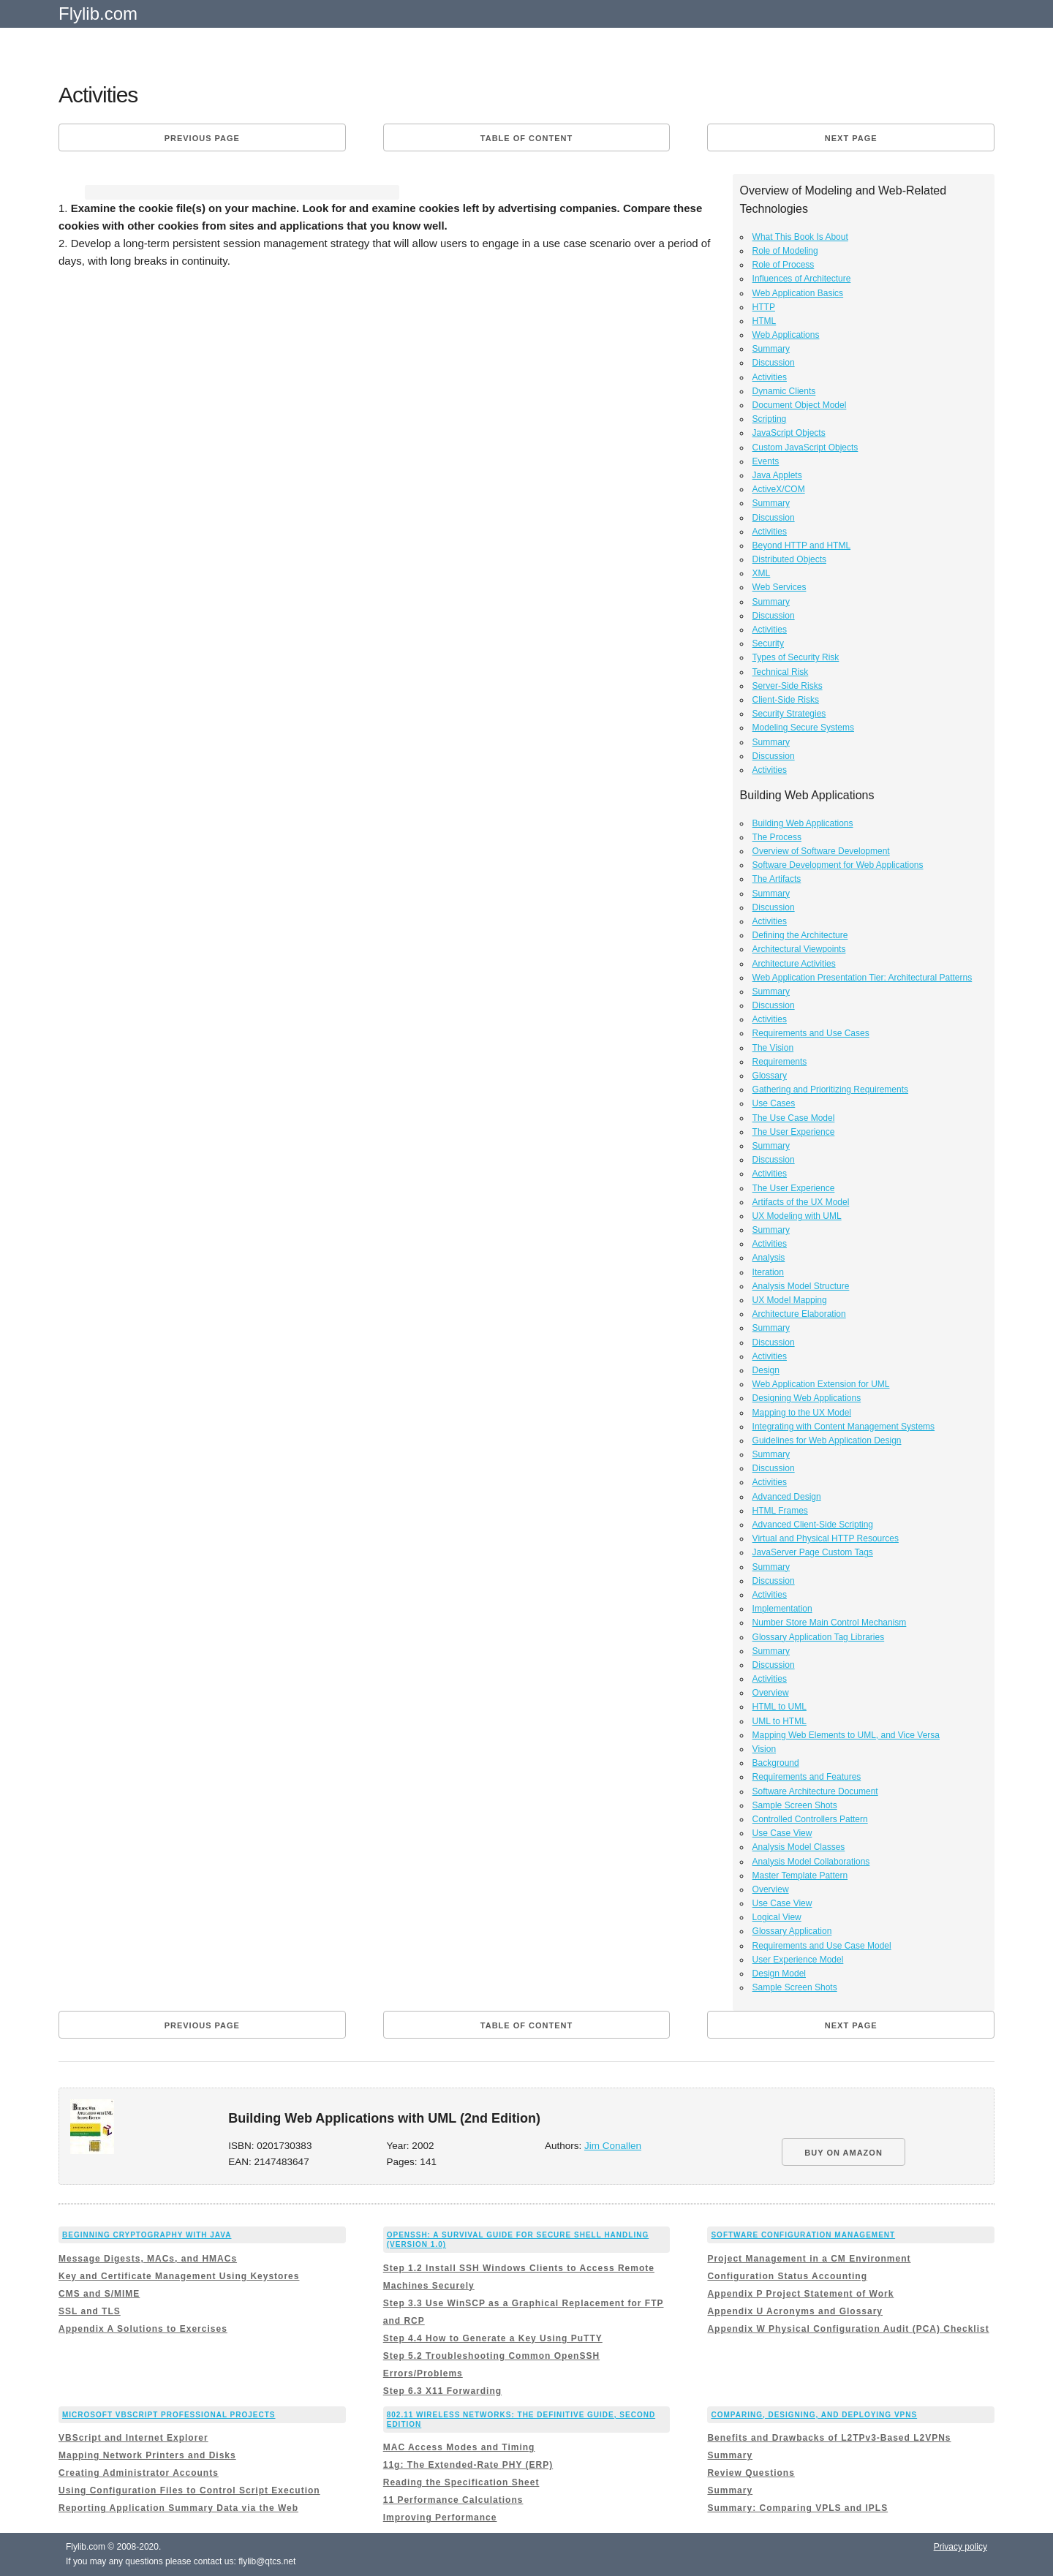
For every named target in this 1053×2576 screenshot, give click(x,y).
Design (766, 1370)
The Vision (772, 1048)
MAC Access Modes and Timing (459, 2447)
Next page (851, 138)
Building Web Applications (802, 823)
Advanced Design (786, 1497)
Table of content (526, 138)
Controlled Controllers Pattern (810, 1819)
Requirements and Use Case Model (821, 1946)
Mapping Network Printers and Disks (147, 2455)
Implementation (782, 1609)
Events (766, 461)
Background (775, 1763)
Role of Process (783, 265)
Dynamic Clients (784, 391)
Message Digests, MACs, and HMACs (147, 2259)
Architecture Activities (794, 964)
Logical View (776, 1917)
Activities (769, 377)
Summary (771, 349)
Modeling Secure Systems (803, 727)
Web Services (779, 587)
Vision (764, 1749)
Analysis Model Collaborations (811, 1862)
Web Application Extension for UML (821, 1384)
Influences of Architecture (801, 278)
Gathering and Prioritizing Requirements (830, 1089)
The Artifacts (776, 879)
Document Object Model (799, 405)
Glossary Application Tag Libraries (818, 1637)
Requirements (779, 1062)
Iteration (768, 1272)
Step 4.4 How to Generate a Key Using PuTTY (493, 2338)
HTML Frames (780, 1511)
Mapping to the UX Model (801, 1413)
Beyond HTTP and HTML (801, 545)
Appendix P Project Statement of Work (800, 2294)
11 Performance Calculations (453, 2500)
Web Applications (786, 335)
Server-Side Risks (787, 686)
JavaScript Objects (789, 433)
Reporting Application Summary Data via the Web (178, 2508)
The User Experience (793, 1132)
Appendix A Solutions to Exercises (142, 2329)
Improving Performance (440, 2517)
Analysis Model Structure (801, 1286)
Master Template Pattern (800, 1875)
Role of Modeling (785, 251)
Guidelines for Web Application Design (827, 1440)
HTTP (763, 307)
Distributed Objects (789, 559)
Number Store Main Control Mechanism (829, 1622)
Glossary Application (792, 1931)
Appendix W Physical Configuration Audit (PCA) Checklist (848, 2329)
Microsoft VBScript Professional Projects (169, 2415)
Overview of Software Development (821, 851)
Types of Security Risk (795, 657)
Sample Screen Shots (794, 1805)
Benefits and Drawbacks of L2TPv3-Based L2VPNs (829, 2438)
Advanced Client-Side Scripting (812, 1524)
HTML (764, 321)
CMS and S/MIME (99, 2294)
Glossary (769, 1075)
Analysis (768, 1258)
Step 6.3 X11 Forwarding (442, 2391)
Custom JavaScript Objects (805, 447)
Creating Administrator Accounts (138, 2473)
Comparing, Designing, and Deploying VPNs (814, 2415)
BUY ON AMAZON (843, 2152)
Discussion (773, 363)
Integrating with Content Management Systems (843, 1426)
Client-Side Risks (785, 700)
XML (761, 573)
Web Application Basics (798, 293)
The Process (776, 837)
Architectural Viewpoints (799, 949)
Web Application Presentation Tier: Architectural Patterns (862, 977)
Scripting (769, 419)
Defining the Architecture (800, 935)
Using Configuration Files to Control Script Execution (189, 2490)
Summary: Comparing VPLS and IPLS (797, 2508)
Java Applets (777, 475)
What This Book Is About (800, 237)
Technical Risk (780, 672)
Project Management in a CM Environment (808, 2259)
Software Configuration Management (803, 2235)
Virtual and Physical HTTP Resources (825, 1538)
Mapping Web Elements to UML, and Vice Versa (846, 1735)
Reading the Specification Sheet (461, 2482)
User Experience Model (798, 1959)
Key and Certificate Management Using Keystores (178, 2276)
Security (768, 643)
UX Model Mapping (789, 1300)
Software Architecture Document (815, 1791)
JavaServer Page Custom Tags (812, 1552)
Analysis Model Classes (798, 1847)
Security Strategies (789, 714)
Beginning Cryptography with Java (146, 2235)
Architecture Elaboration (799, 1314)
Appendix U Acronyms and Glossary (795, 2311)
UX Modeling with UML (797, 1216)
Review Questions (750, 2473)
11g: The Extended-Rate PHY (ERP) (468, 2465)
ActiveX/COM (778, 489)
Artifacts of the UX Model (801, 1202)
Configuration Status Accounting (787, 2276)
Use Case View (782, 1833)
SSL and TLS (89, 2311)
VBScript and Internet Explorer (133, 2438)
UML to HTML (779, 1721)
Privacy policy (960, 2547)
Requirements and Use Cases (810, 1033)
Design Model (779, 1973)
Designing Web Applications (806, 1398)
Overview (770, 1693)
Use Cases (774, 1103)
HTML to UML (779, 1706)
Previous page (202, 138)
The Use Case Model (793, 1118)
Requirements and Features (806, 1777)
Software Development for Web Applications (838, 865)
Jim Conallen (612, 2145)
